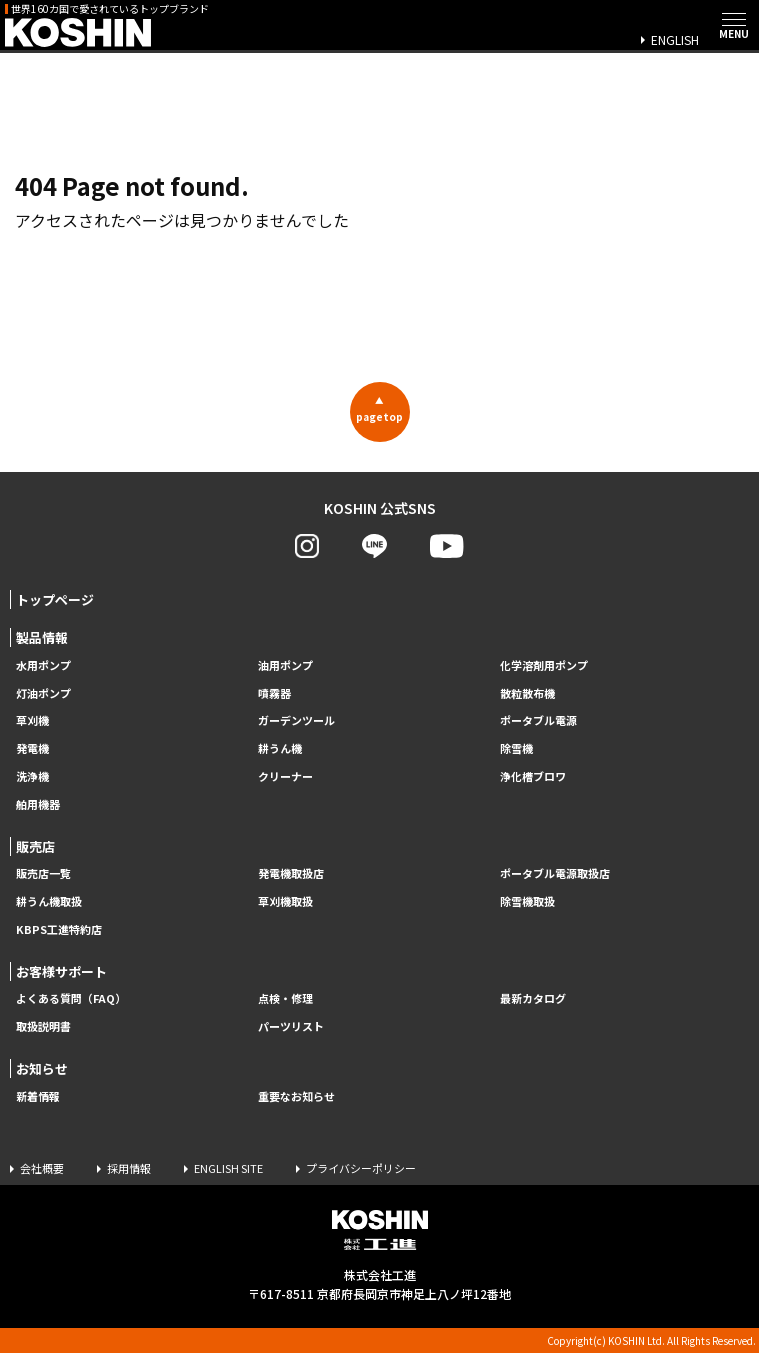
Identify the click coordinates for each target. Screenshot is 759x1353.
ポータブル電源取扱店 (555, 873)
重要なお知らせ (296, 1096)
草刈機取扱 (285, 901)
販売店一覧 (43, 873)
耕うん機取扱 (49, 901)
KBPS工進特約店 (59, 929)
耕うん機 (280, 748)
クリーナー (285, 776)
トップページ (55, 599)
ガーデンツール (296, 720)
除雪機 (516, 748)
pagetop (379, 409)
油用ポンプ (285, 665)
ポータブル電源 (538, 720)
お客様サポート (61, 971)
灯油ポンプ (43, 693)
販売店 (35, 846)
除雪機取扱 (527, 901)
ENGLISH (675, 39)
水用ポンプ (43, 665)
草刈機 (32, 720)
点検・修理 (285, 998)
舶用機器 (38, 804)
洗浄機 (32, 776)
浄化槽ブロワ (533, 776)
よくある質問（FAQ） (71, 998)
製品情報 (42, 637)
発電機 (32, 748)
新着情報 (38, 1096)
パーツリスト (291, 1026)
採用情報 (129, 1168)
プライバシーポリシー (361, 1168)
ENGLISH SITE (228, 1168)
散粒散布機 (527, 693)
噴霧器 (274, 693)
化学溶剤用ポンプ (544, 665)
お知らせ (42, 1068)
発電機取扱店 (291, 873)
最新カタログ (533, 998)
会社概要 (42, 1168)
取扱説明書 (43, 1026)
